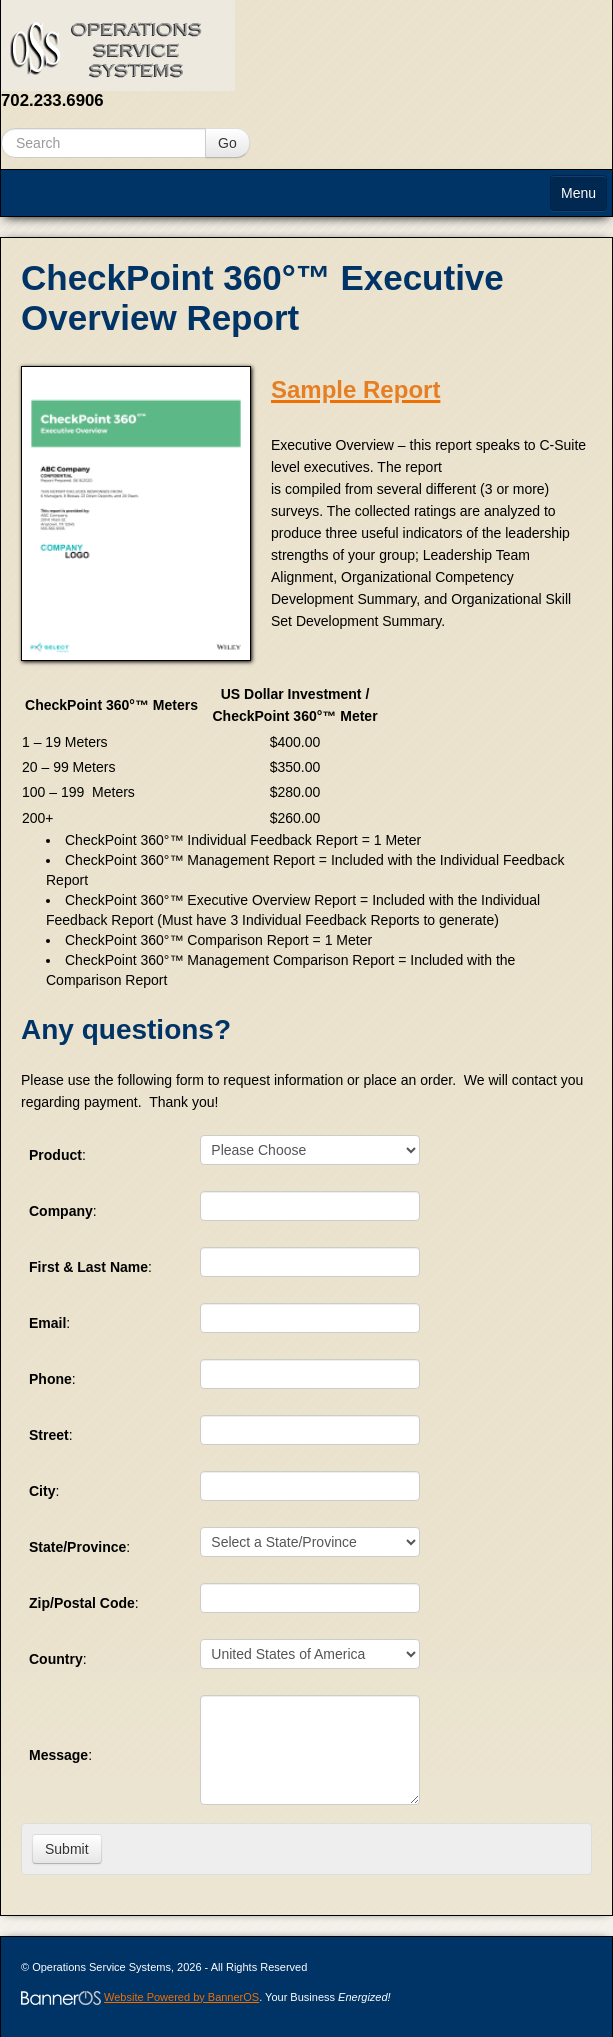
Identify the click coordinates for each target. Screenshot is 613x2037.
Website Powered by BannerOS (181, 1997)
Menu (578, 193)
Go (227, 143)
